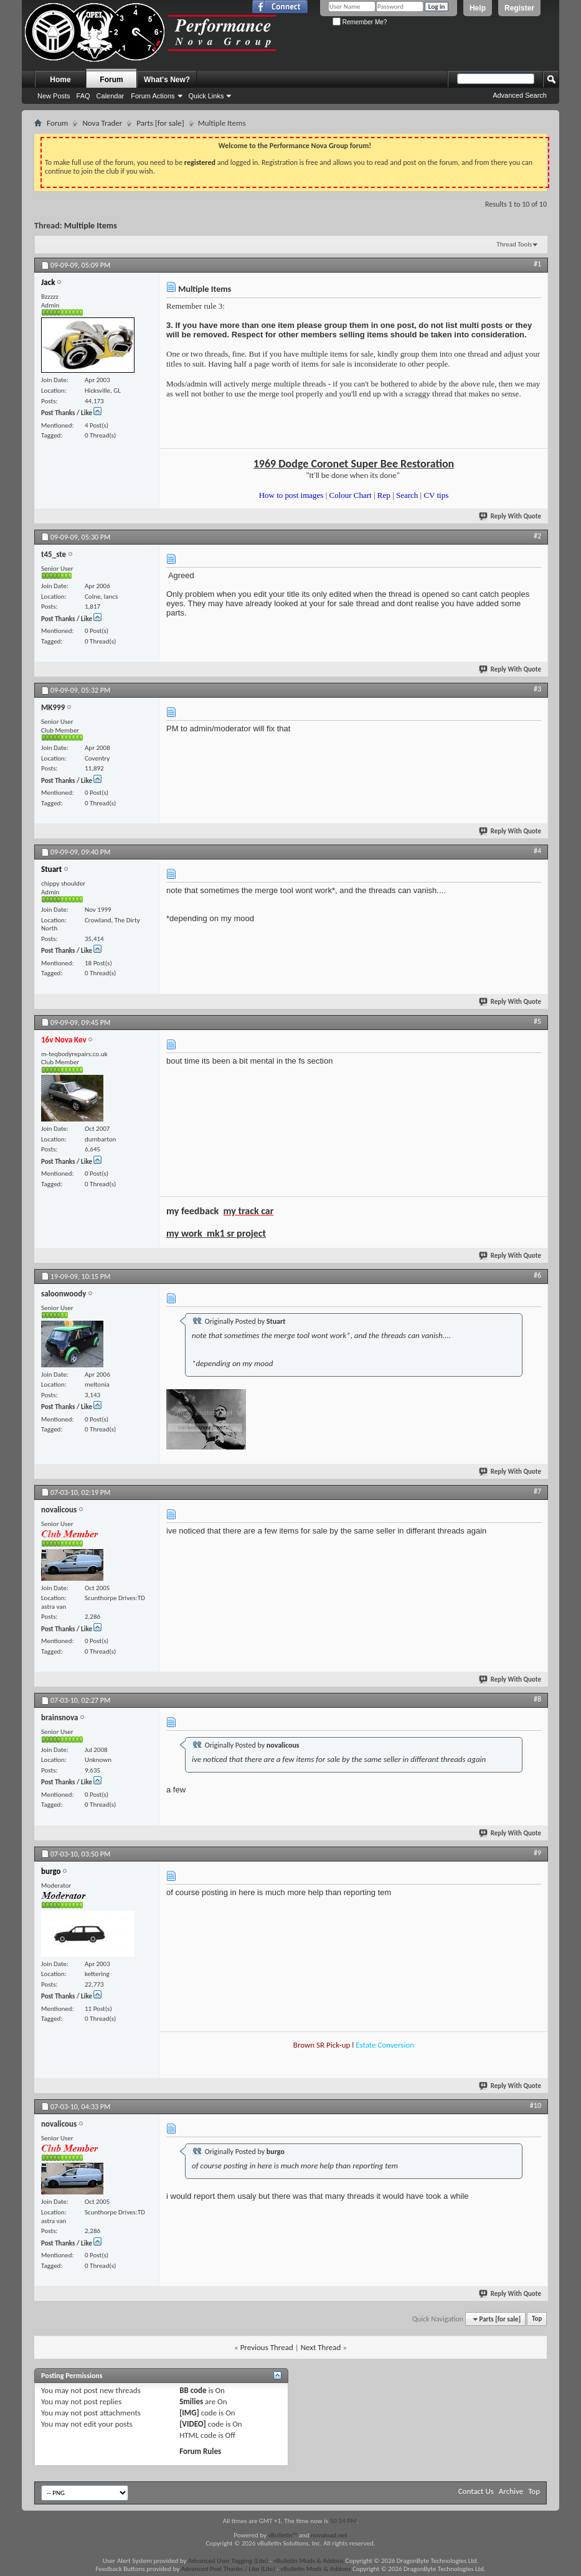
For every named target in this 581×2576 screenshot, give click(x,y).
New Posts (53, 96)
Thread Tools (514, 244)
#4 (537, 850)
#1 (537, 264)
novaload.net (329, 2535)
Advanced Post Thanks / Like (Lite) (228, 2569)
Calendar (111, 96)
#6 (537, 1275)
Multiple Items (90, 225)
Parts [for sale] (160, 123)
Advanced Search (520, 95)
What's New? (167, 79)
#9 (537, 1852)
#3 (537, 689)
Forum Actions (152, 96)
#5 (537, 1021)
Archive (511, 2491)
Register (519, 8)
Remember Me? (360, 22)
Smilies (191, 2401)
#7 (537, 1491)
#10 (535, 2105)
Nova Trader (102, 123)
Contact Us (476, 2491)
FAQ (83, 96)
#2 (537, 536)
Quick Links (206, 96)
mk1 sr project (236, 1233)
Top (537, 2319)
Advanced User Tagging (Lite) (228, 2561)
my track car (249, 1211)
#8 (537, 1699)
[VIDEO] (192, 2423)
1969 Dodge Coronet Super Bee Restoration (354, 464)
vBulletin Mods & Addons (308, 2561)
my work (184, 1233)
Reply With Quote (510, 516)
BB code (192, 2390)
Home (60, 79)
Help (478, 8)
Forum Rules (200, 2451)
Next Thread (321, 2347)
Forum (111, 79)
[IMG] (189, 2412)
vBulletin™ (282, 2535)
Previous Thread (266, 2347)
